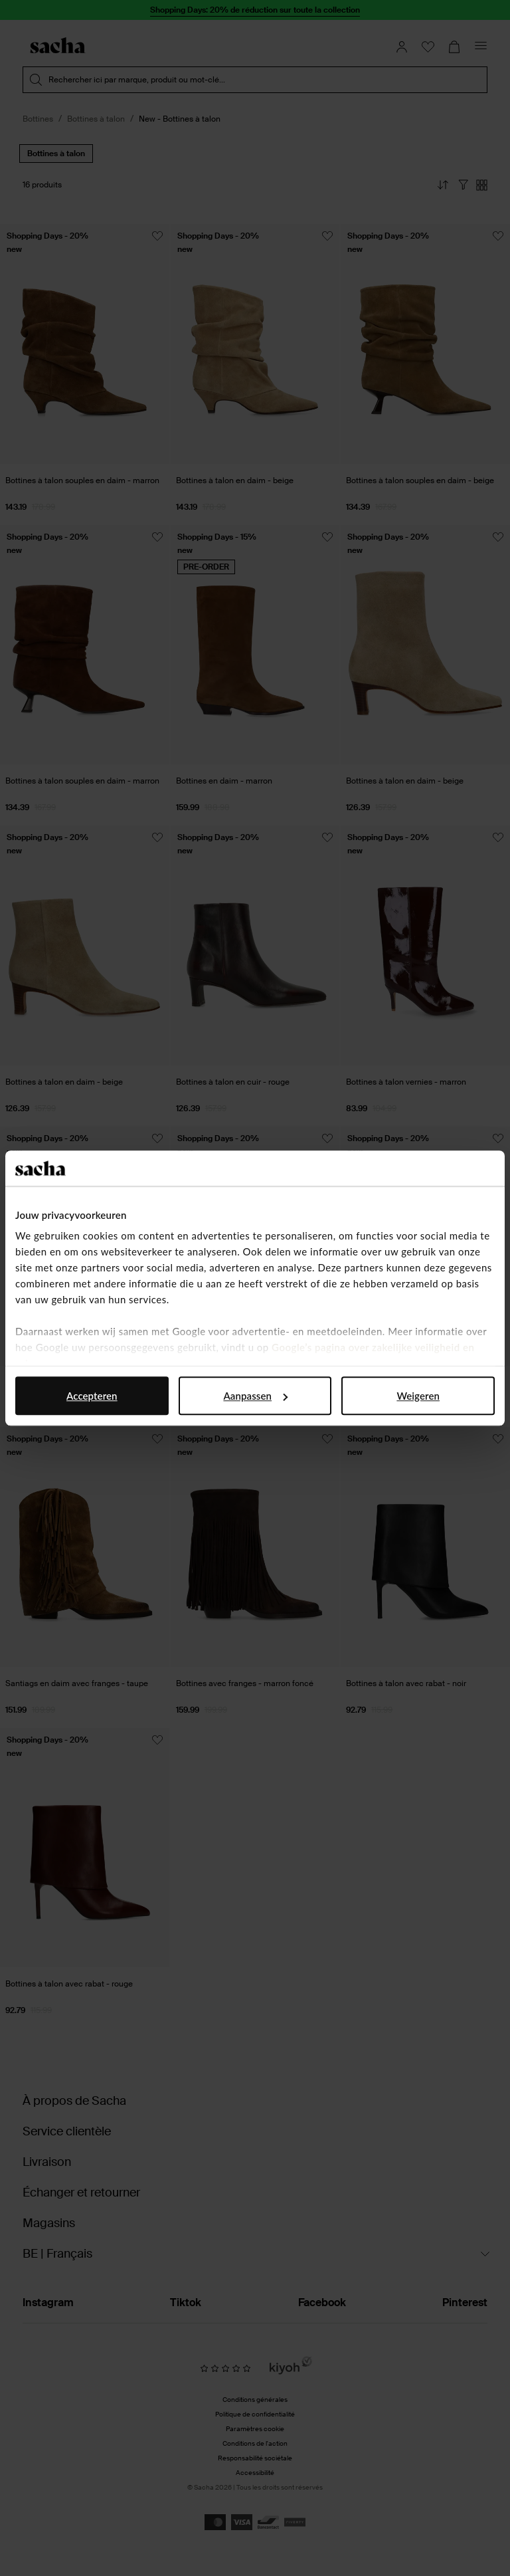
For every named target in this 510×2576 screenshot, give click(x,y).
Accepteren (92, 1396)
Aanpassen (255, 1396)
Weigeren (418, 1396)
